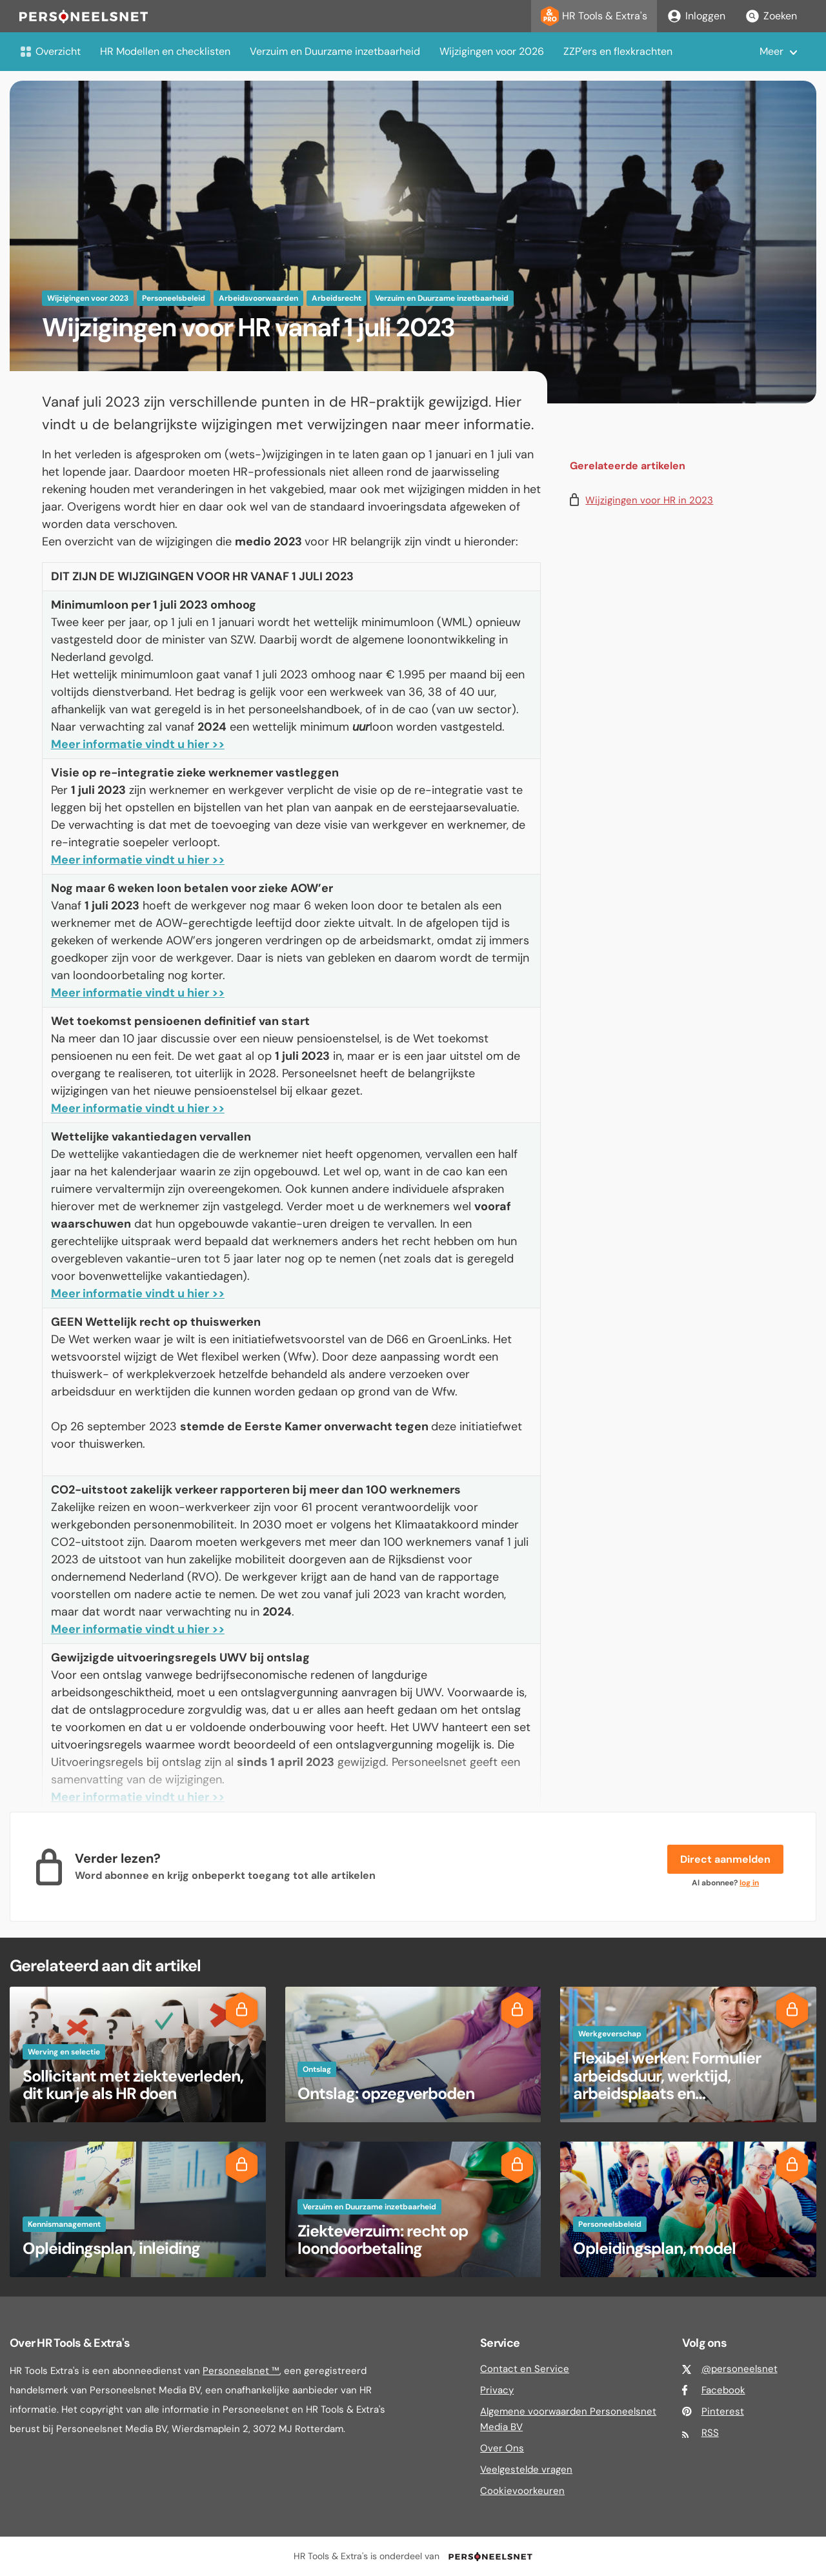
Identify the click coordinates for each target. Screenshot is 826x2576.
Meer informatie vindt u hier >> (138, 744)
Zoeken (771, 16)
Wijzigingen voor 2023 (87, 298)
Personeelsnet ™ (241, 2370)
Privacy (497, 2390)
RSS (710, 2432)
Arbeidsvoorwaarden (258, 298)
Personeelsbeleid (173, 298)
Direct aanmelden (725, 1859)
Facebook (723, 2390)
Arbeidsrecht (336, 298)
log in (749, 1883)
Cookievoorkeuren (522, 2490)
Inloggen (696, 16)
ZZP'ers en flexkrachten (617, 51)
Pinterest (722, 2411)
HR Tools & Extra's (594, 16)
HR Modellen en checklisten (165, 51)
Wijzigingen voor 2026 (491, 51)
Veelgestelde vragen (526, 2469)
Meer (771, 51)
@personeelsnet (739, 2368)
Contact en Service (524, 2368)
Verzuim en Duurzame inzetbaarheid (335, 51)
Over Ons (502, 2448)
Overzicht (50, 51)
